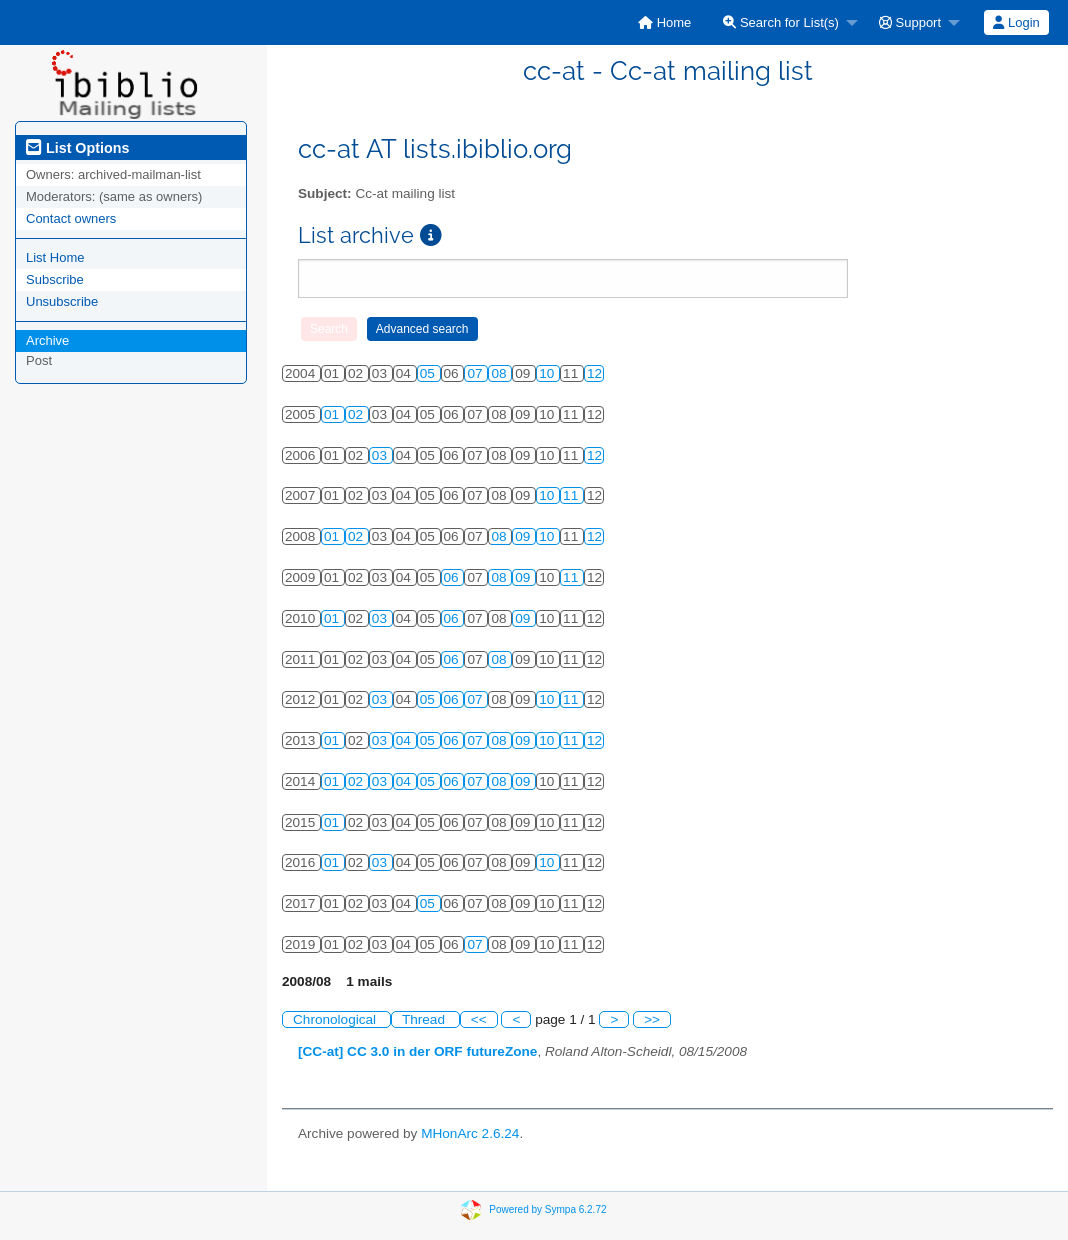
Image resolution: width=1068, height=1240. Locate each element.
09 (524, 536)
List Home (55, 257)
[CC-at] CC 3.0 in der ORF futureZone (417, 1051)
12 (594, 373)
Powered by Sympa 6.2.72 (547, 1208)
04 (405, 740)
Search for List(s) (781, 22)
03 (381, 455)
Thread (425, 1019)
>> (652, 1019)
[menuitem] (664, 22)
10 (548, 373)
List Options (77, 148)
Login (1016, 22)
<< (479, 1019)
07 (476, 373)
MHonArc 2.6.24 (470, 1133)
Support (910, 22)
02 (357, 414)
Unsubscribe (62, 301)
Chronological (336, 1019)
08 (500, 373)
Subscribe (55, 279)
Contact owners (71, 218)
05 (429, 373)
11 (572, 495)
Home (664, 22)
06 (453, 577)
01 (333, 414)
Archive (47, 340)
